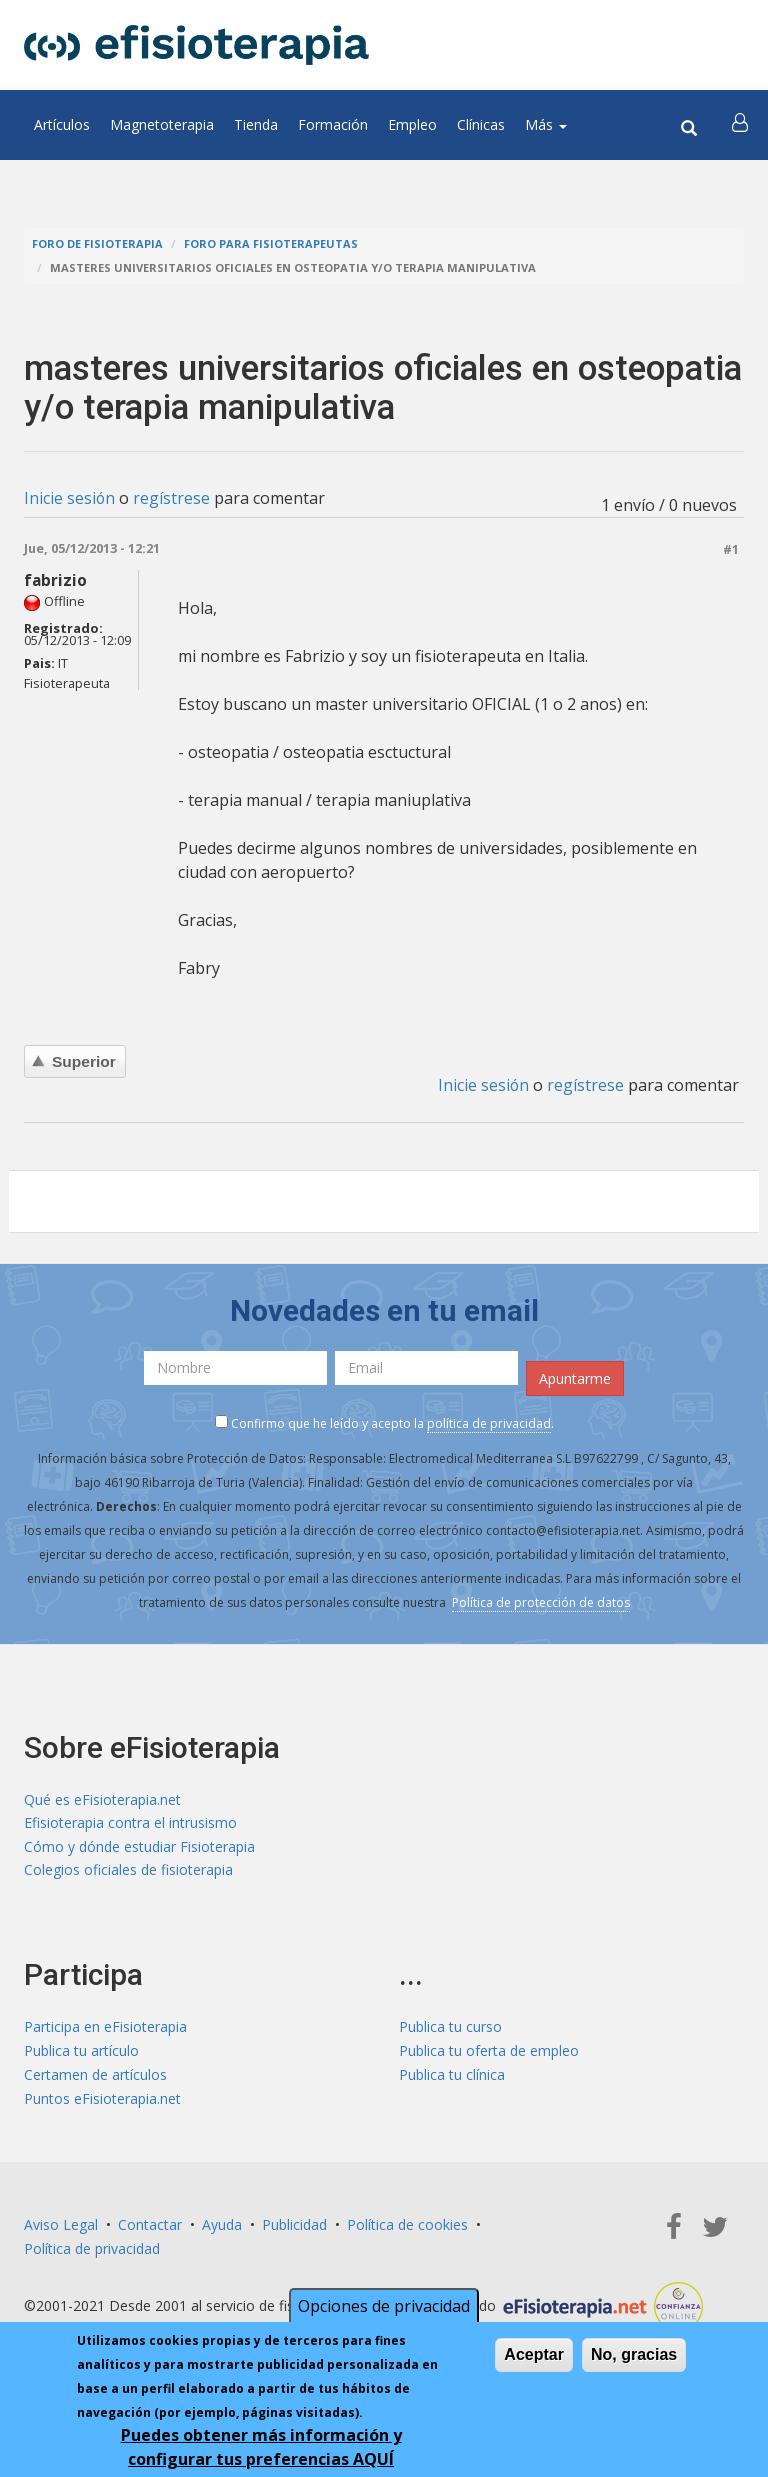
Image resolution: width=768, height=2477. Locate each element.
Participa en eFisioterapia (105, 2029)
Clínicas (481, 124)
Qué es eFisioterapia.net (102, 1798)
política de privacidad (489, 1422)
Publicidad (294, 2227)
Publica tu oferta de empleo (489, 2053)
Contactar (150, 2227)
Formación (333, 124)
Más (546, 124)
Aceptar (534, 2354)
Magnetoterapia (162, 124)
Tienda (256, 124)
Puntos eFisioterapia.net (102, 2101)
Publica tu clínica (452, 2077)
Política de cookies (407, 2227)
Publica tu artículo (81, 2053)
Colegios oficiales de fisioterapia (128, 1870)
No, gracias (634, 2354)
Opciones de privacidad (384, 2306)
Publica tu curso (450, 2029)
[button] (741, 125)
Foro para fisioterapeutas (271, 243)
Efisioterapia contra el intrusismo (130, 1822)
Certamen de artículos (95, 2077)
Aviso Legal (61, 2227)
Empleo (412, 124)
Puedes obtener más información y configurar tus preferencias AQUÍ (261, 2447)
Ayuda (222, 2227)
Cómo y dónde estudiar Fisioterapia (139, 1846)
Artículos (62, 124)
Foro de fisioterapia (97, 243)
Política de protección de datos (541, 1601)
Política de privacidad (92, 2251)
